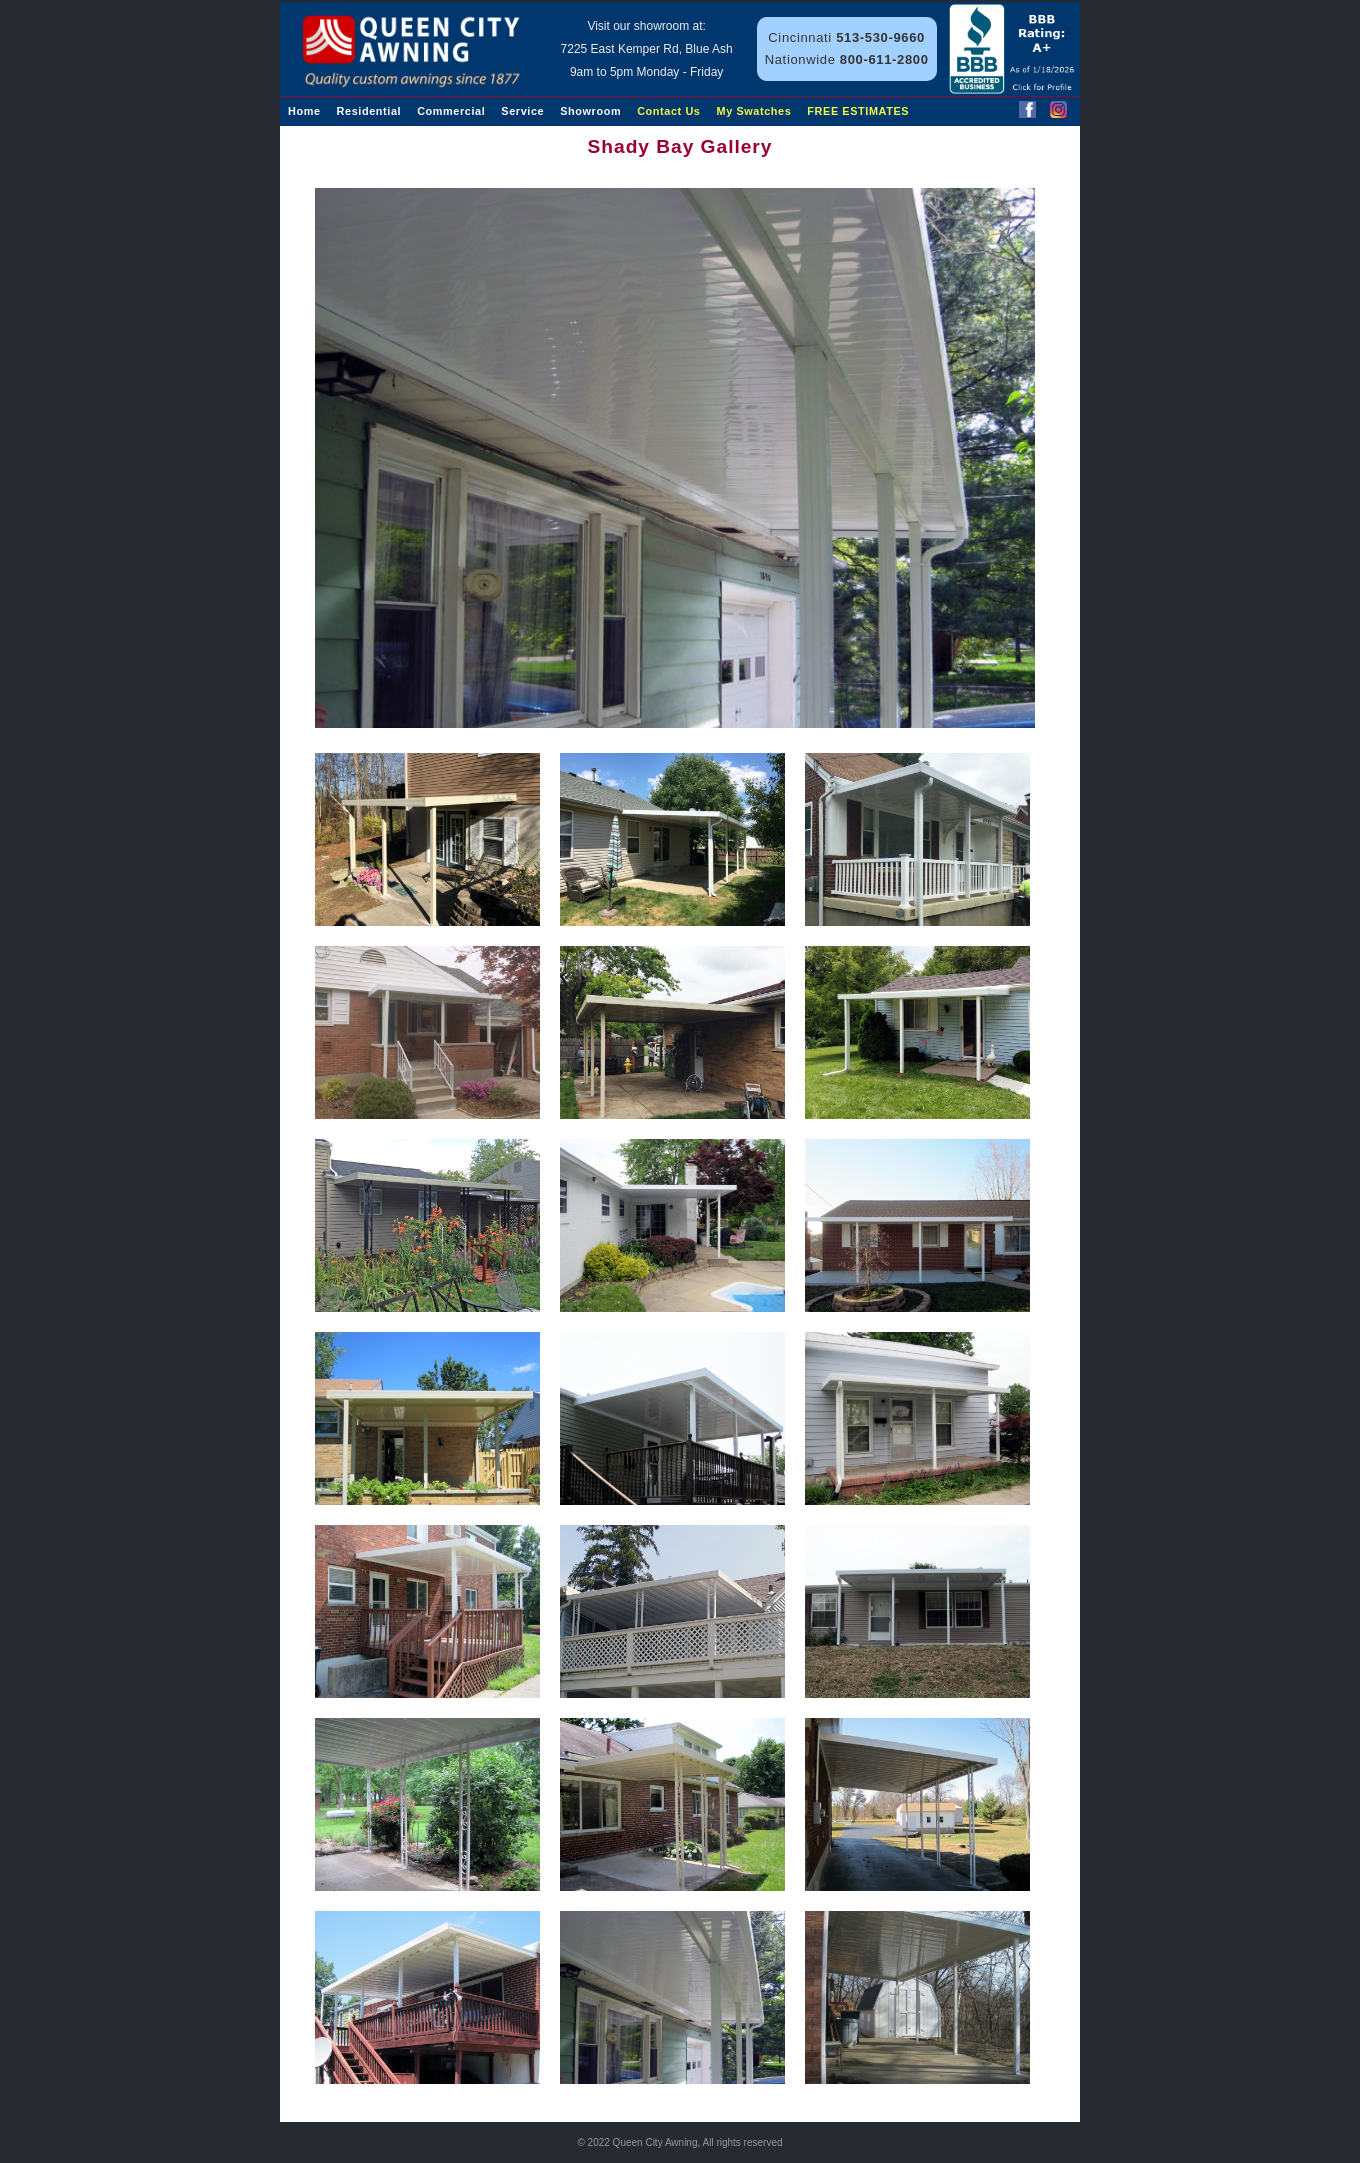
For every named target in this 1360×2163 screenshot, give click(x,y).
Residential (369, 111)
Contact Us (668, 111)
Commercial (451, 111)
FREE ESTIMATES (858, 111)
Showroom (590, 111)
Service (522, 111)
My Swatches (754, 111)
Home (304, 111)
